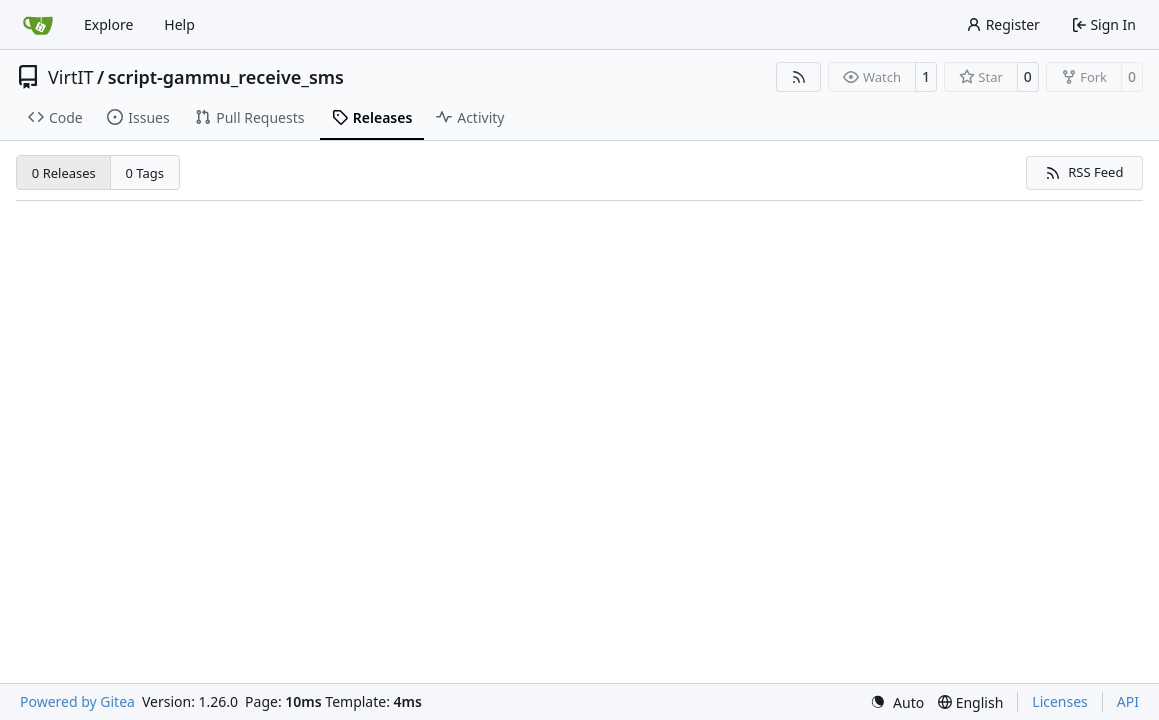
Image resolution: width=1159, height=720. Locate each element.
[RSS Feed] (799, 77)
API (1128, 701)
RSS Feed (1084, 172)
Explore (108, 24)
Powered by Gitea (77, 701)
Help (179, 24)
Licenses (1060, 701)
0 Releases (64, 173)
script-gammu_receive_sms (226, 77)
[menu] (897, 702)
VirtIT (71, 77)
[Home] (38, 25)
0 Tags (145, 173)
